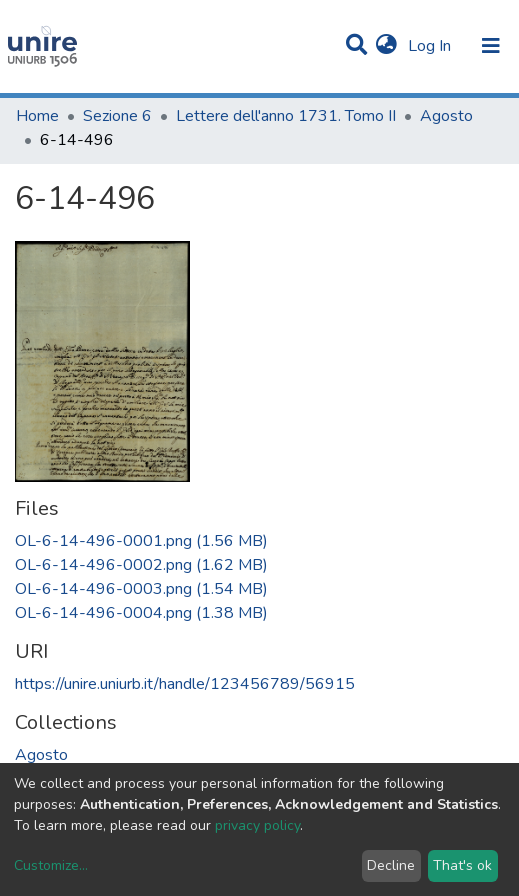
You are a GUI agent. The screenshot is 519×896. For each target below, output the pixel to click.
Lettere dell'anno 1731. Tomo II (286, 116)
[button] (386, 46)
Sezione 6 (117, 116)
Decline (391, 865)
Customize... (51, 865)
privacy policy (257, 825)
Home (37, 116)
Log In (431, 46)
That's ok (462, 865)
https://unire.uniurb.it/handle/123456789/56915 (185, 684)
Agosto (446, 116)
